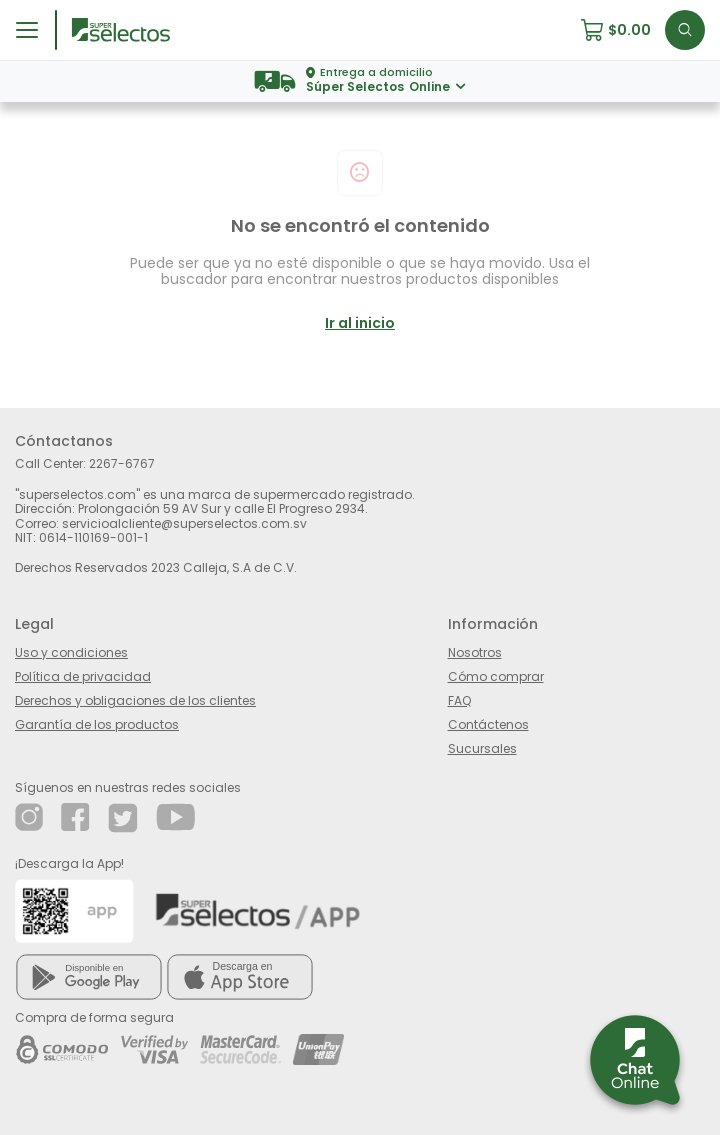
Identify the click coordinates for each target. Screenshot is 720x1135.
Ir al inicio (360, 323)
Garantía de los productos (97, 723)
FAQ (459, 699)
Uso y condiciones (71, 651)
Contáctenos (488, 723)
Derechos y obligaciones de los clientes (135, 699)
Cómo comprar (496, 675)
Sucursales (482, 747)
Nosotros (475, 651)
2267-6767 (122, 463)
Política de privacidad (83, 675)
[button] (622, 30)
